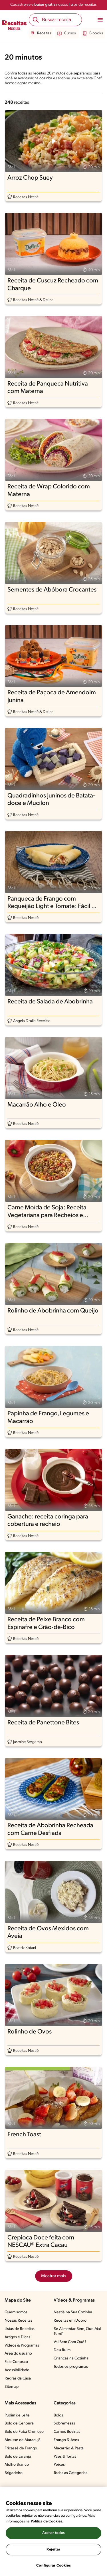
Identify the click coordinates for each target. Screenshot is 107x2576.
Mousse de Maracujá (23, 2440)
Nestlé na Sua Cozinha (73, 2312)
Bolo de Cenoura (19, 2423)
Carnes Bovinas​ (67, 2432)
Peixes (59, 2465)
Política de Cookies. (47, 2521)
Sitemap (12, 2387)
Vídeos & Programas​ (22, 2345)
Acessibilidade (17, 2370)
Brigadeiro (14, 2473)
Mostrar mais (53, 2276)
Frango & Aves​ (66, 2440)
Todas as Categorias (70, 2473)
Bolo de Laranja (18, 2457)
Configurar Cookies (53, 2565)
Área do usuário (18, 2353)
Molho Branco (17, 2465)
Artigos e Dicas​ (17, 2337)
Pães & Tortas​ (65, 2457)
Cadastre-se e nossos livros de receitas (53, 5)
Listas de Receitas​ (20, 2329)
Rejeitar (53, 2549)
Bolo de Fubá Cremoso (24, 2432)
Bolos (58, 2415)
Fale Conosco (16, 2362)
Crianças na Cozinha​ (71, 2358)
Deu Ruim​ (62, 2350)
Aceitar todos (53, 2533)
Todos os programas (71, 2367)
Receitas (41, 33)
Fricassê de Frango (21, 2448)
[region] (53, 2531)
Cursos (66, 33)
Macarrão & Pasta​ (69, 2448)
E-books (93, 33)
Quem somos (16, 2312)
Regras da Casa (18, 2378)
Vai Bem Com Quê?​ (70, 2342)
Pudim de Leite (17, 2415)
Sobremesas (64, 2423)
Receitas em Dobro (70, 2320)
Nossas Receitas (18, 2320)
